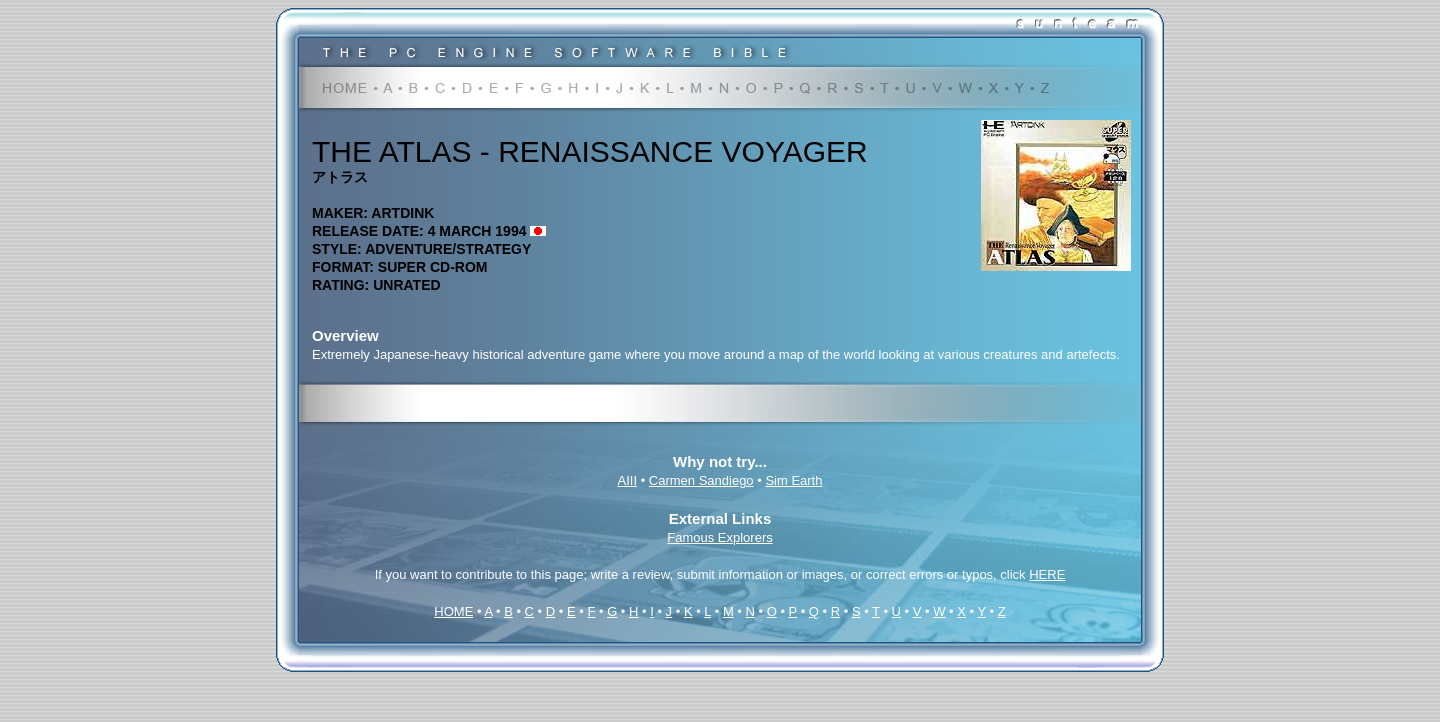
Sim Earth (793, 480)
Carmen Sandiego (701, 480)
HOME (453, 611)
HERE (1047, 574)
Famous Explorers (719, 537)
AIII (628, 480)
